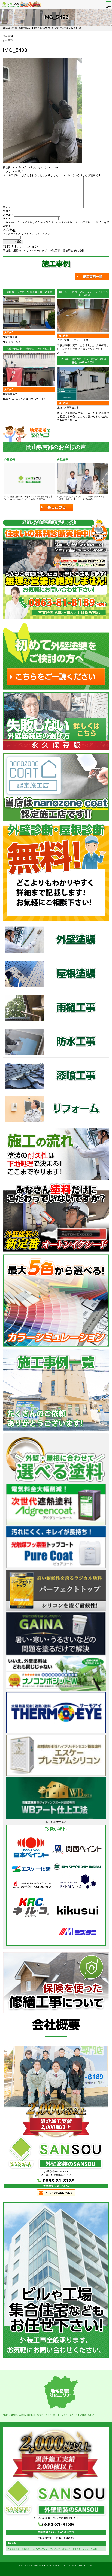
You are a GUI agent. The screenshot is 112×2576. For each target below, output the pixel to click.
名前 (6, 210)
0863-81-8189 (59, 2180)
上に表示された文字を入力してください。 (28, 233)
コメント (8, 207)
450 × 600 (53, 167)
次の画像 (8, 40)
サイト (7, 218)
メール (8, 214)
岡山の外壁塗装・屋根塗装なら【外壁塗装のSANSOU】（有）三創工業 (47, 2565)
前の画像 (8, 36)
